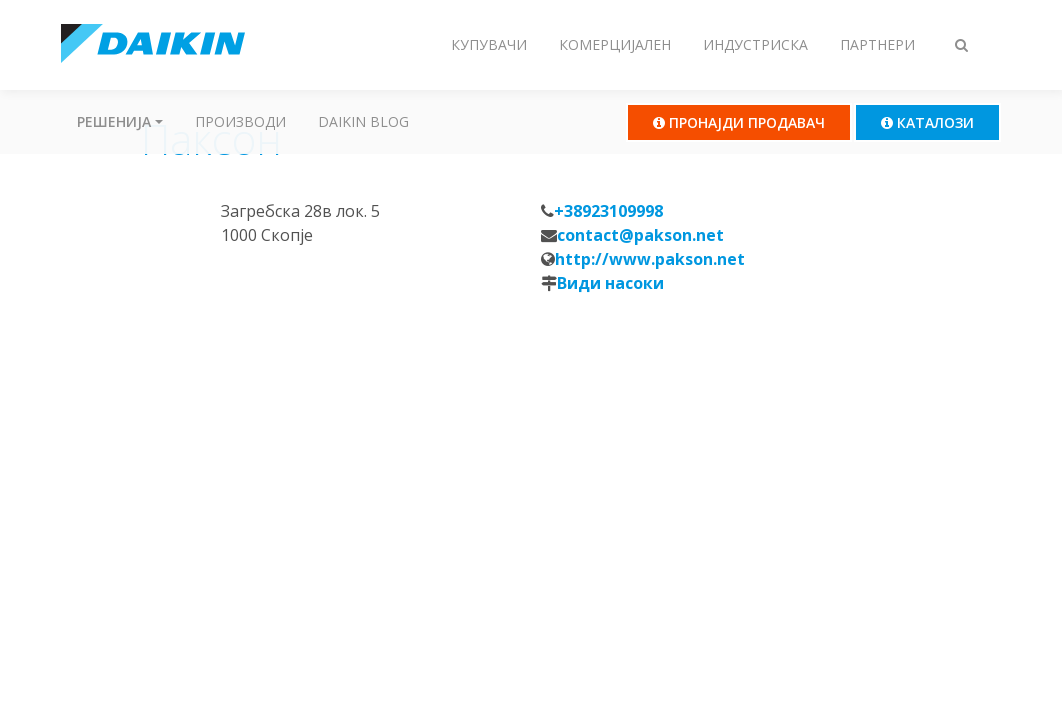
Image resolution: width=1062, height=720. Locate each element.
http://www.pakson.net (650, 259)
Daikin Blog (363, 121)
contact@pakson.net (640, 235)
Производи (240, 121)
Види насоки (610, 283)
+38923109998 (608, 211)
